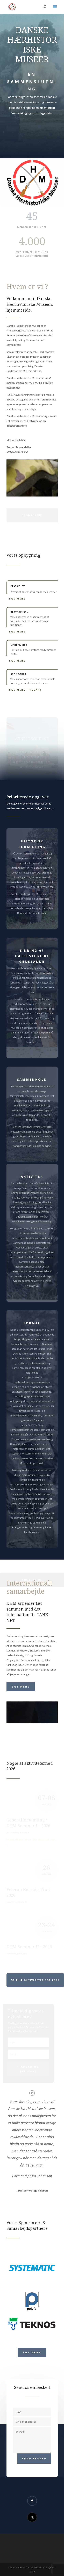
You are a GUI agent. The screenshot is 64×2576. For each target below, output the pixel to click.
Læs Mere (17, 631)
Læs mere (17, 598)
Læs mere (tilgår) (25, 689)
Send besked (34, 2458)
